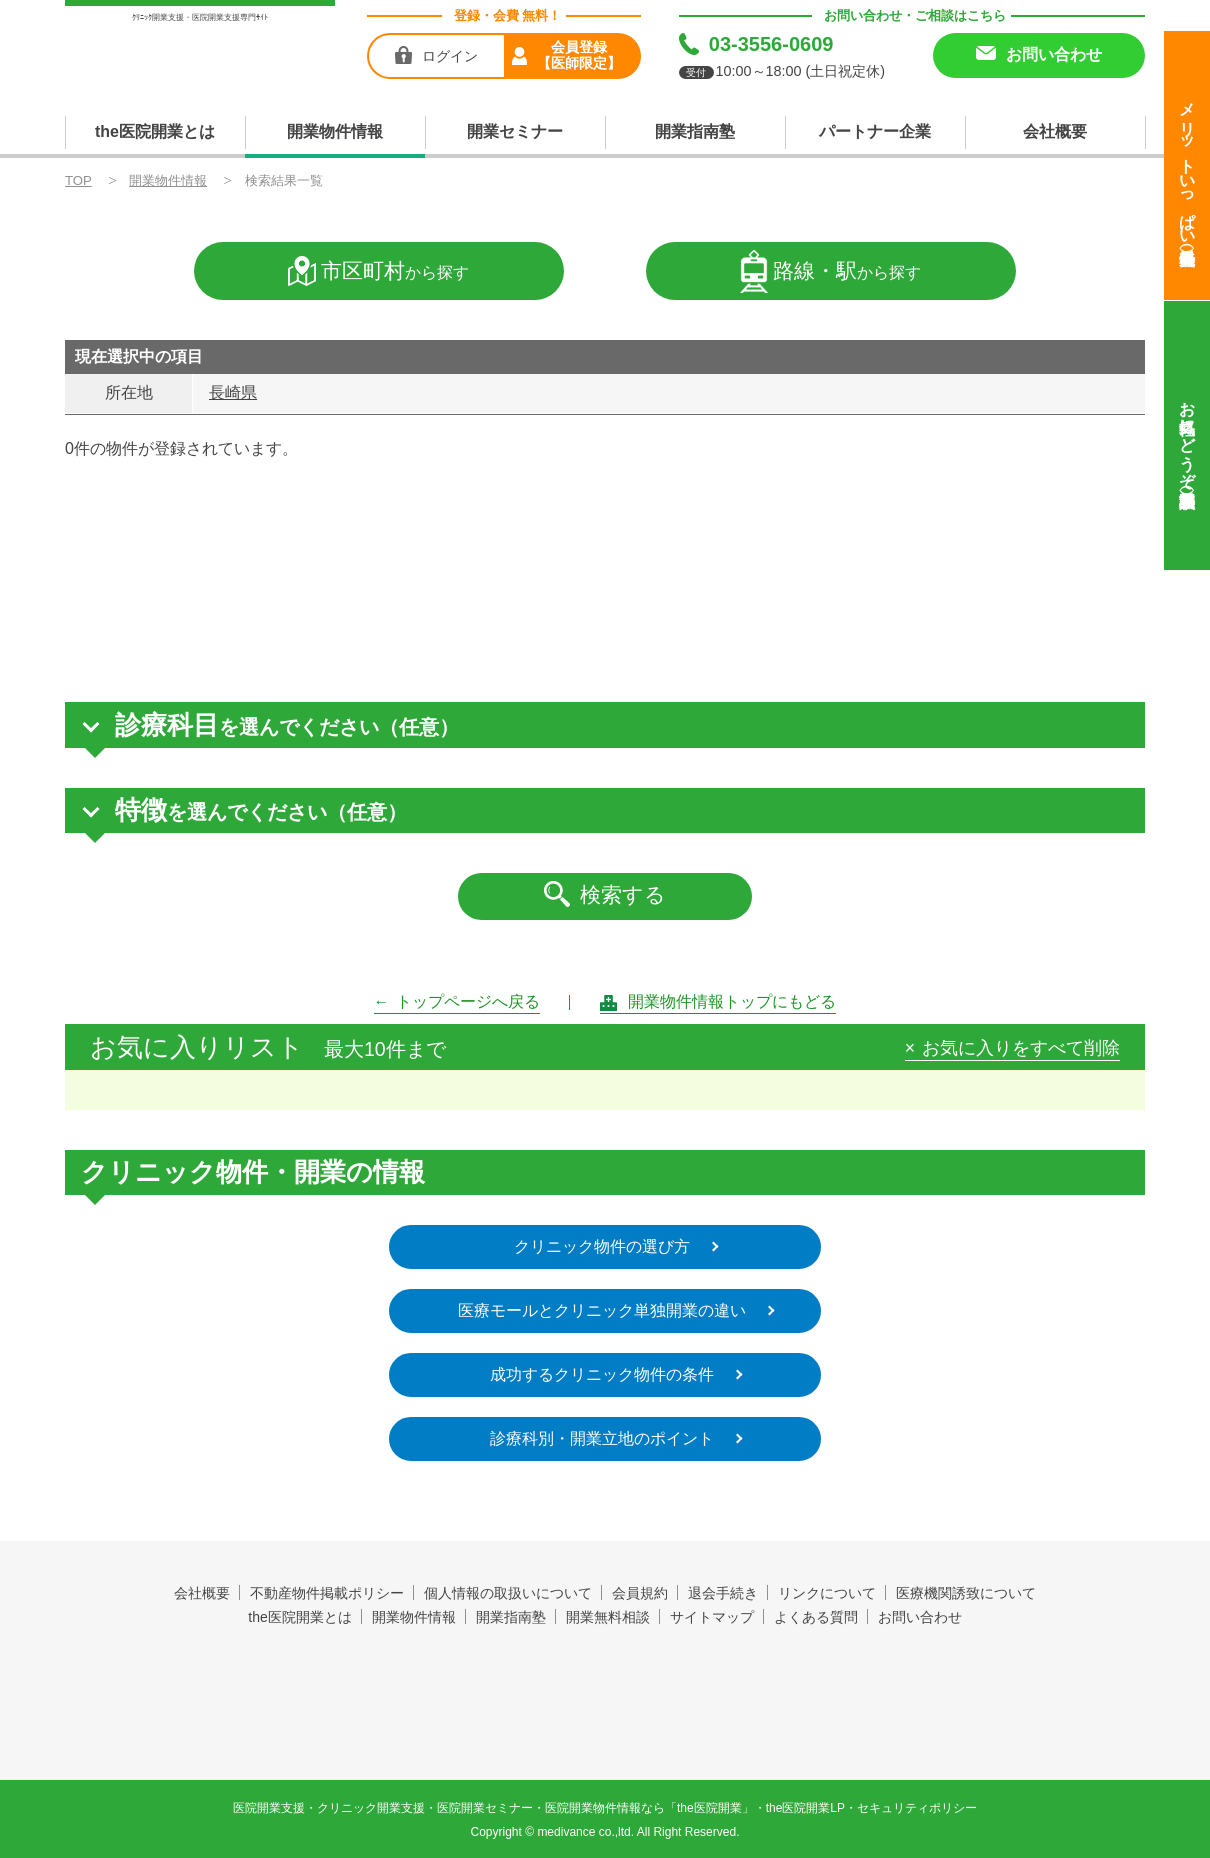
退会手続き (723, 1593)
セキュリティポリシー (917, 1808)
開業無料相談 (608, 1617)
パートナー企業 (875, 131)
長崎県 (233, 392)
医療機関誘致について (966, 1593)
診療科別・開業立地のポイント (602, 1438)
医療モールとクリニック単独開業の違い (602, 1310)
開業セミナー (515, 131)
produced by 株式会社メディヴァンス (605, 1722)
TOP (78, 180)
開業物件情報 (335, 131)
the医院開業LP (805, 1808)
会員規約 (640, 1593)
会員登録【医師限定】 (579, 55)
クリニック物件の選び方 (602, 1246)
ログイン (450, 56)
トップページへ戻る (469, 1001)
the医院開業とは (155, 131)
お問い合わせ (920, 1617)
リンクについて (827, 1593)
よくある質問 (816, 1617)
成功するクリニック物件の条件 (602, 1374)
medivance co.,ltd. (585, 1832)
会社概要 (1055, 131)
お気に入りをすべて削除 (1021, 1049)
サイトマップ (712, 1617)
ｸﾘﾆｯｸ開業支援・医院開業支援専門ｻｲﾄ (200, 17)
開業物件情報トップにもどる (733, 1001)
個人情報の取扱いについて (508, 1593)
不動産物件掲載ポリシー (327, 1593)
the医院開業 (605, 1675)
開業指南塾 (695, 131)
